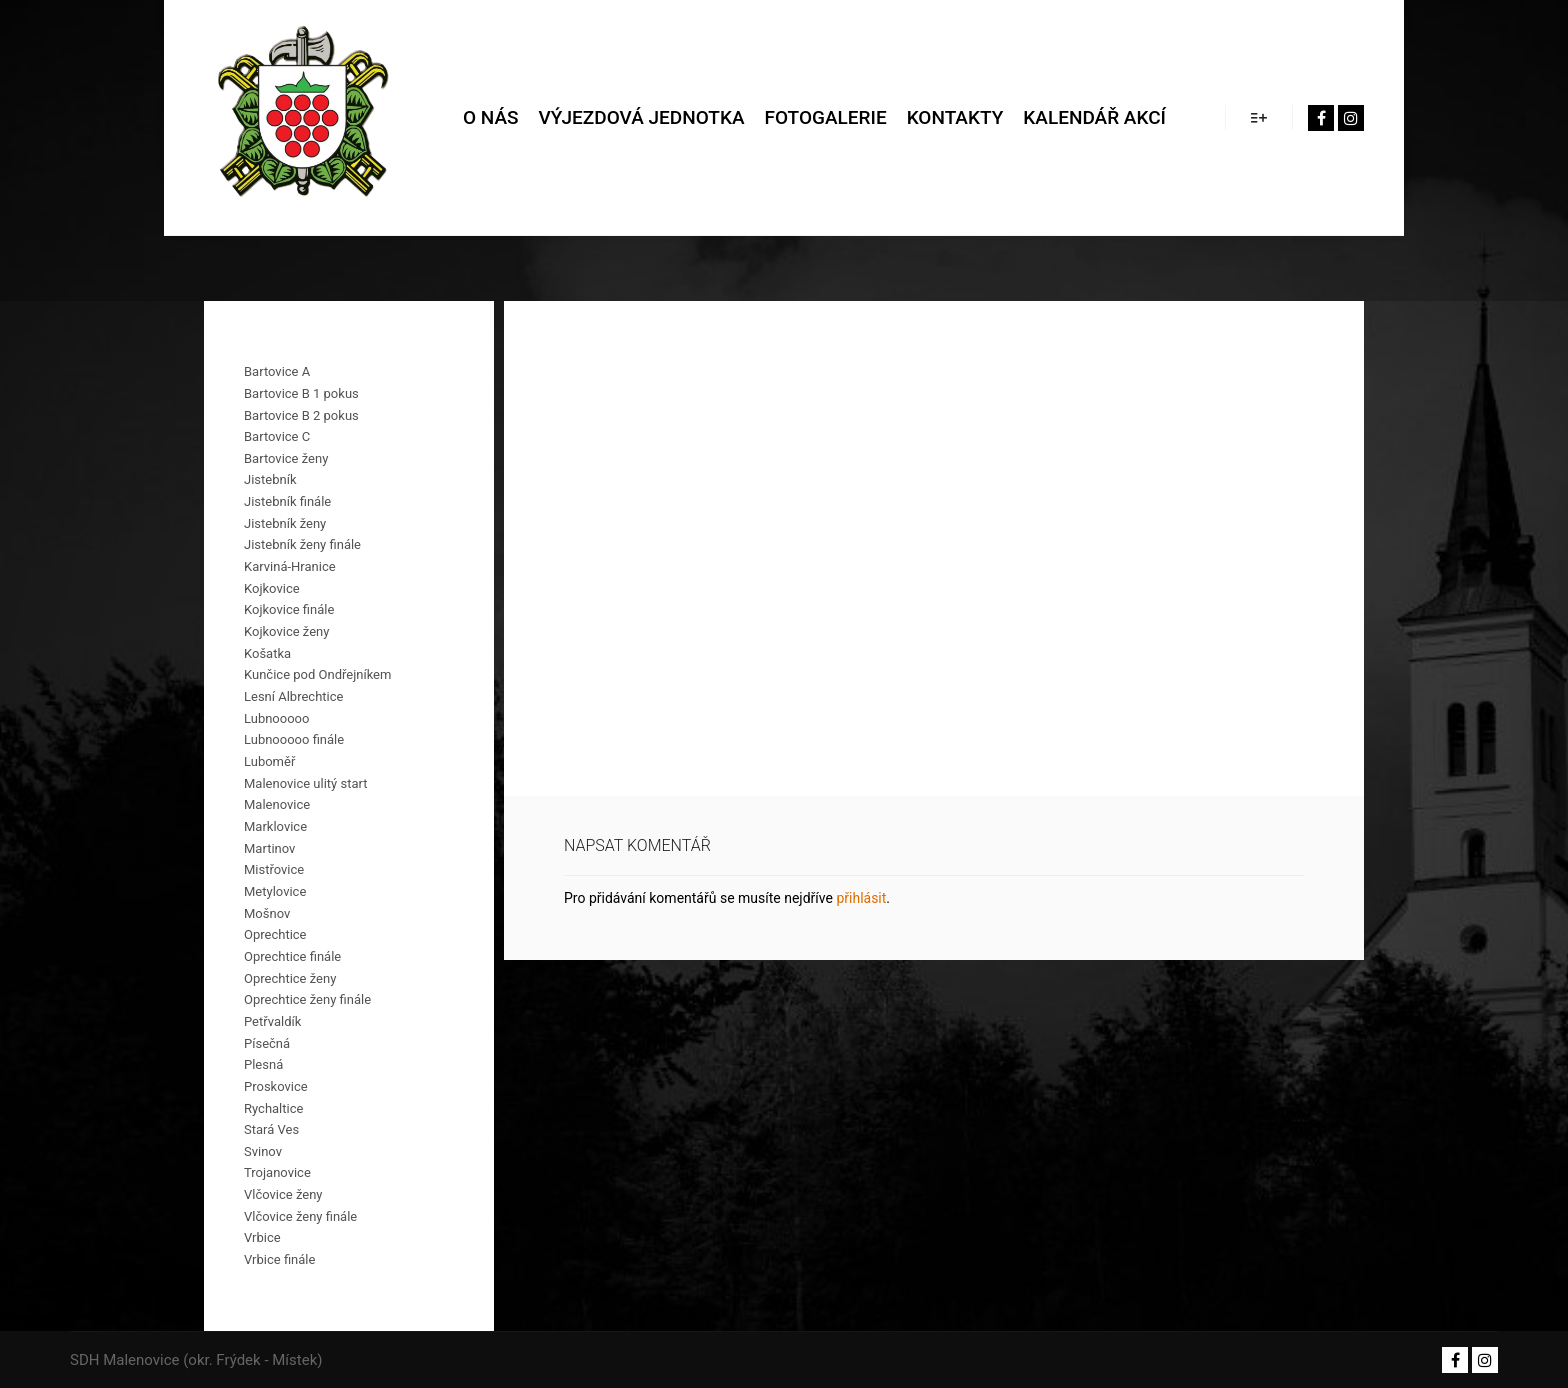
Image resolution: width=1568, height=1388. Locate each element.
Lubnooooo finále (294, 739)
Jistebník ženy (285, 523)
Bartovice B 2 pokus (301, 415)
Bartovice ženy (286, 458)
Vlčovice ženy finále (300, 1216)
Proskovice (276, 1086)
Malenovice (277, 804)
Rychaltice (273, 1108)
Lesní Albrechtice (293, 696)
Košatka (267, 653)
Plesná (263, 1064)
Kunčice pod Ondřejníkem (317, 674)
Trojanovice (277, 1172)
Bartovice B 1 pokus (301, 393)
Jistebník (270, 479)
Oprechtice (275, 934)
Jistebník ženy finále (302, 544)
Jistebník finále (287, 501)
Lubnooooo (276, 718)
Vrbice (262, 1237)
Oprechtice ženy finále (307, 999)
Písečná (267, 1043)
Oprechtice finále (292, 956)
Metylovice (275, 891)
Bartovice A (277, 371)
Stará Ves (271, 1129)
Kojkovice (272, 588)
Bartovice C (277, 436)
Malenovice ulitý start (305, 783)
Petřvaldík (272, 1021)
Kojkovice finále (289, 609)
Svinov (263, 1151)
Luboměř (269, 761)
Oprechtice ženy (290, 978)
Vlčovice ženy (283, 1194)
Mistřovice (274, 869)
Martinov (269, 848)
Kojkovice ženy (286, 631)
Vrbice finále (279, 1259)
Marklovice (275, 826)
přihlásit (861, 898)
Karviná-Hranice (290, 566)
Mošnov (267, 913)
